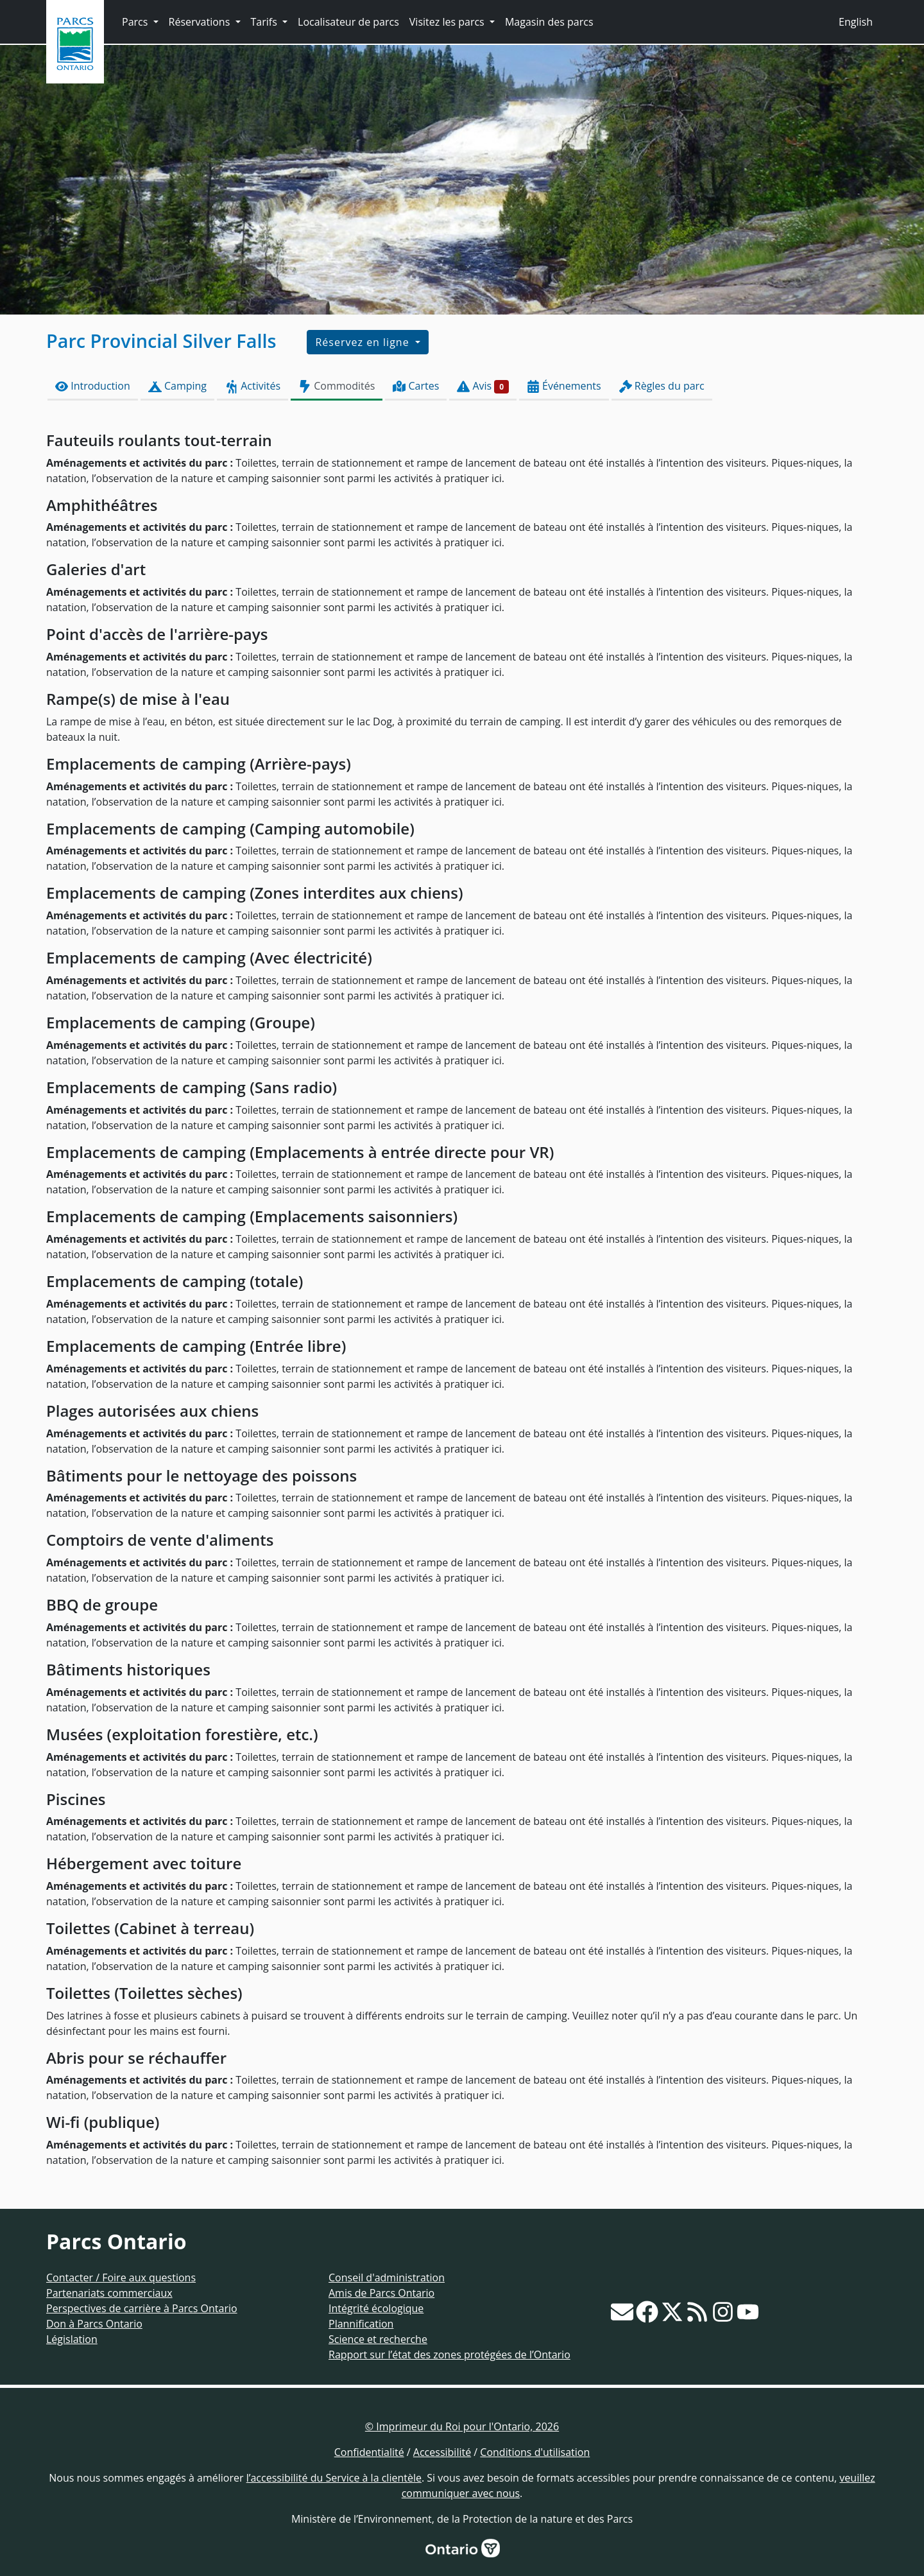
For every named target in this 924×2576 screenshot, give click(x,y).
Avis (483, 386)
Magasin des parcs (549, 22)
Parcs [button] (136, 22)
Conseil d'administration (387, 2277)
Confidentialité (369, 2452)
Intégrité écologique (376, 2308)
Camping (177, 386)
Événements (564, 386)
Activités (252, 386)
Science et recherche (378, 2339)
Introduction (92, 386)
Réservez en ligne (363, 342)
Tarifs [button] (265, 22)
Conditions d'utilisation (535, 2452)
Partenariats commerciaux (109, 2293)
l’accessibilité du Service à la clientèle (334, 2478)
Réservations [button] (201, 22)
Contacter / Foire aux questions (121, 2277)
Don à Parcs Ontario (94, 2324)
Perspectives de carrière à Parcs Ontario (141, 2308)
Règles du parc (662, 386)
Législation (72, 2339)
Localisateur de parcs (348, 22)
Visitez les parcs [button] (448, 22)
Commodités (336, 386)
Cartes (416, 386)
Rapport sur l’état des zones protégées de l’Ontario (449, 2354)
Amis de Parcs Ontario (381, 2293)
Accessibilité (442, 2452)
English (856, 22)
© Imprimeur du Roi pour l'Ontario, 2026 (462, 2426)
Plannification (361, 2324)
